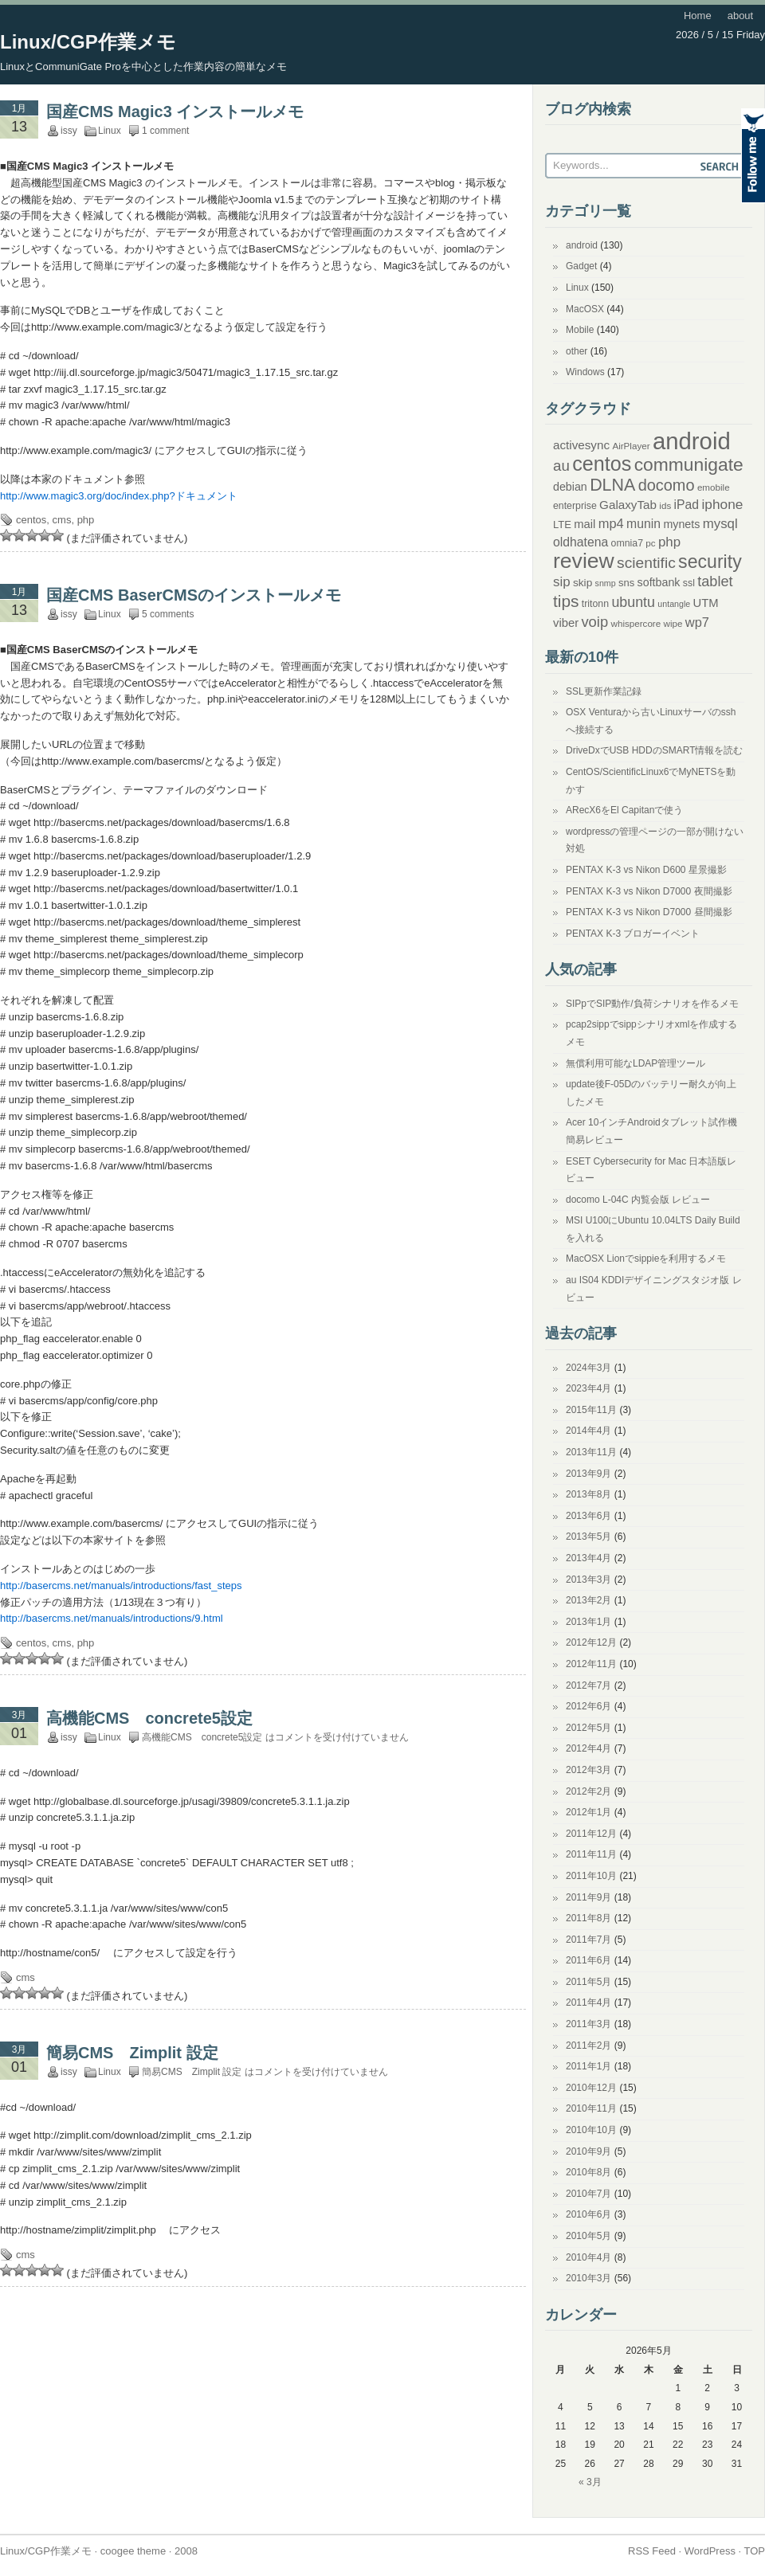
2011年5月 (588, 1981)
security (710, 561)
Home (698, 16)
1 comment (165, 130)
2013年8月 (588, 1494)
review (583, 561)
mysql (720, 523)
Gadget (581, 266)
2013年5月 (588, 1536)
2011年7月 (588, 1939)
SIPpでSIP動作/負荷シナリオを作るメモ (652, 1003)
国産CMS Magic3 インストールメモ (175, 111)
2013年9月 (588, 1473)
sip (562, 581)
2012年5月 (588, 1727)
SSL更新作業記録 (603, 691)
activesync (581, 445)
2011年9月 (588, 1897)
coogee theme (133, 2551)
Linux (109, 130)
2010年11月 (591, 2108)
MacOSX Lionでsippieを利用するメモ (646, 1258)
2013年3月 (588, 1579)
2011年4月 (588, 2002)
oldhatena (580, 542)
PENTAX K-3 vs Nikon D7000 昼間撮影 (649, 912)
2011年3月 (588, 2024)
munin (643, 523)
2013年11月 (591, 1452)
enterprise (575, 505)
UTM (706, 603)
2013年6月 (588, 1515)
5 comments (168, 614)
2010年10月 (591, 2130)
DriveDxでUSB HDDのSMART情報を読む (654, 750)
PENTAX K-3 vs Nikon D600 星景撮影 (646, 869)
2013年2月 (588, 1600)
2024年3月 (588, 1367)
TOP (755, 2551)
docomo (666, 485)
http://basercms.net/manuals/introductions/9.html (111, 1618)
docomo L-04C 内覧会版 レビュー (638, 1199)
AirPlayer (630, 445)
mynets (681, 524)
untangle (673, 604)
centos (31, 520)
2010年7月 (588, 2193)
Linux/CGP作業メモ (88, 42)
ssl (689, 583)
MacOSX (585, 309)
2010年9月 (588, 2151)
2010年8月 (588, 2172)
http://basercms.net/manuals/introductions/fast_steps (121, 1585)
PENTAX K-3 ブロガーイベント (633, 933)
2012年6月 (588, 1706)
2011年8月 (588, 1918)
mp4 (611, 523)
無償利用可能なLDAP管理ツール (635, 1063)
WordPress (710, 2551)
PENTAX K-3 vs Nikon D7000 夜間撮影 (649, 891)
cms (62, 520)
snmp (605, 583)
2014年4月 (588, 1430)
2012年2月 (588, 1791)
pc (650, 543)
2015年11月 (591, 1409)
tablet (714, 581)
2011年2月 (588, 2045)
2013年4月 (588, 1558)
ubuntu (633, 602)
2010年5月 (588, 2235)
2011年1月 (588, 2066)
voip (594, 621)
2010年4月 (588, 2257)
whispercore (636, 623)
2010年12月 (591, 2087)
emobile (713, 487)
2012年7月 (588, 1685)
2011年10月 (591, 1875)
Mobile (580, 329)
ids (665, 505)
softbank (659, 582)
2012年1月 (588, 1812)
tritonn (595, 603)
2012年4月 (588, 1748)
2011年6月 (588, 1960)
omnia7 (627, 543)
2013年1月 (588, 1621)
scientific (646, 562)
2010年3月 (588, 2278)
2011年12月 (591, 1833)
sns (626, 583)
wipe (673, 623)
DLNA (612, 485)
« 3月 (590, 2482)
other (576, 351)
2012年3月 (588, 1769)
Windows (585, 372)
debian (570, 486)
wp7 (697, 622)
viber (566, 623)
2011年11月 (591, 1854)
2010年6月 (588, 2214)
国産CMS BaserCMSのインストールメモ (193, 595)
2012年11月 (591, 1664)
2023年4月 (588, 1388)
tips (566, 601)
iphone (722, 504)
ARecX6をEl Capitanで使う (624, 810)
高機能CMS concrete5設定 (149, 1718)
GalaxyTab (628, 504)
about (741, 16)
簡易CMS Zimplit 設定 (132, 2052)
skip (582, 583)
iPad (687, 504)
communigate (688, 464)
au (561, 465)
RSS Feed (652, 2551)
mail (584, 524)
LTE (562, 524)
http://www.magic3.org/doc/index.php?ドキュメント (118, 496)
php (86, 520)
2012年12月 (591, 1642)
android (582, 245)
